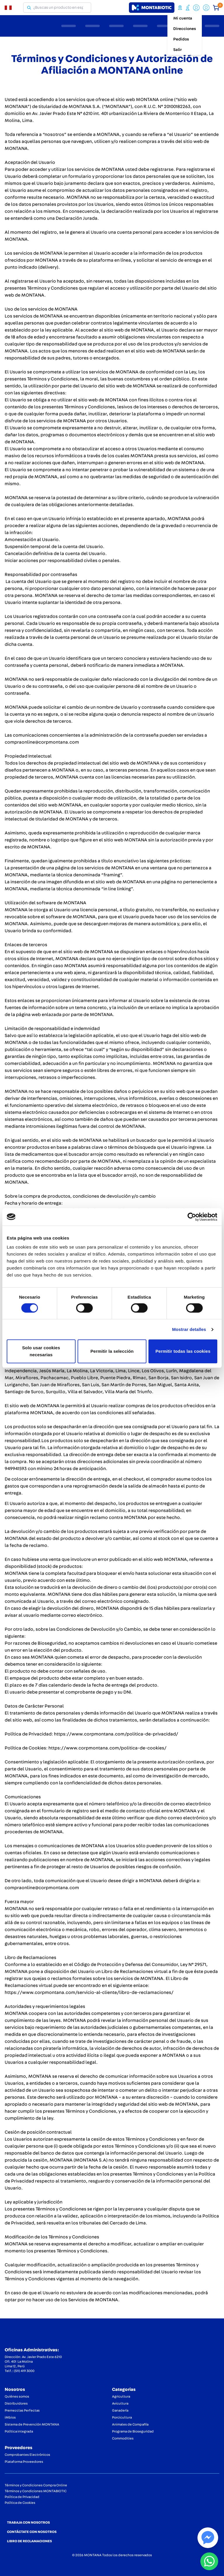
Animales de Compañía (130, 2424)
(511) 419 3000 (24, 2371)
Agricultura (121, 2396)
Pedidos (181, 39)
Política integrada (19, 2431)
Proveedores (18, 2447)
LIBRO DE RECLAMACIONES (29, 2541)
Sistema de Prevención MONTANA (32, 2424)
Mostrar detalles (189, 1329)
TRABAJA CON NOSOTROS (28, 2522)
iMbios (10, 2417)
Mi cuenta (182, 18)
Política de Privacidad (22, 2497)
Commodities (123, 2438)
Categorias (124, 2389)
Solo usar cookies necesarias (41, 1351)
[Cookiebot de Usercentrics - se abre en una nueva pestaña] (191, 1216)
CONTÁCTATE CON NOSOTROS (32, 2532)
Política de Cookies (20, 2502)
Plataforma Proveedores (24, 2461)
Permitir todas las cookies (183, 1351)
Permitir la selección (112, 1351)
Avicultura (120, 2403)
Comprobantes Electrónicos (27, 2454)
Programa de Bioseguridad (133, 2431)
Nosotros (15, 2389)
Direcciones (184, 29)
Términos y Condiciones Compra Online (36, 2485)
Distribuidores (16, 2403)
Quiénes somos (17, 2396)
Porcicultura (122, 2417)
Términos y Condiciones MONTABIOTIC (35, 2491)
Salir (177, 50)
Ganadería (120, 2410)
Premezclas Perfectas (22, 2410)
